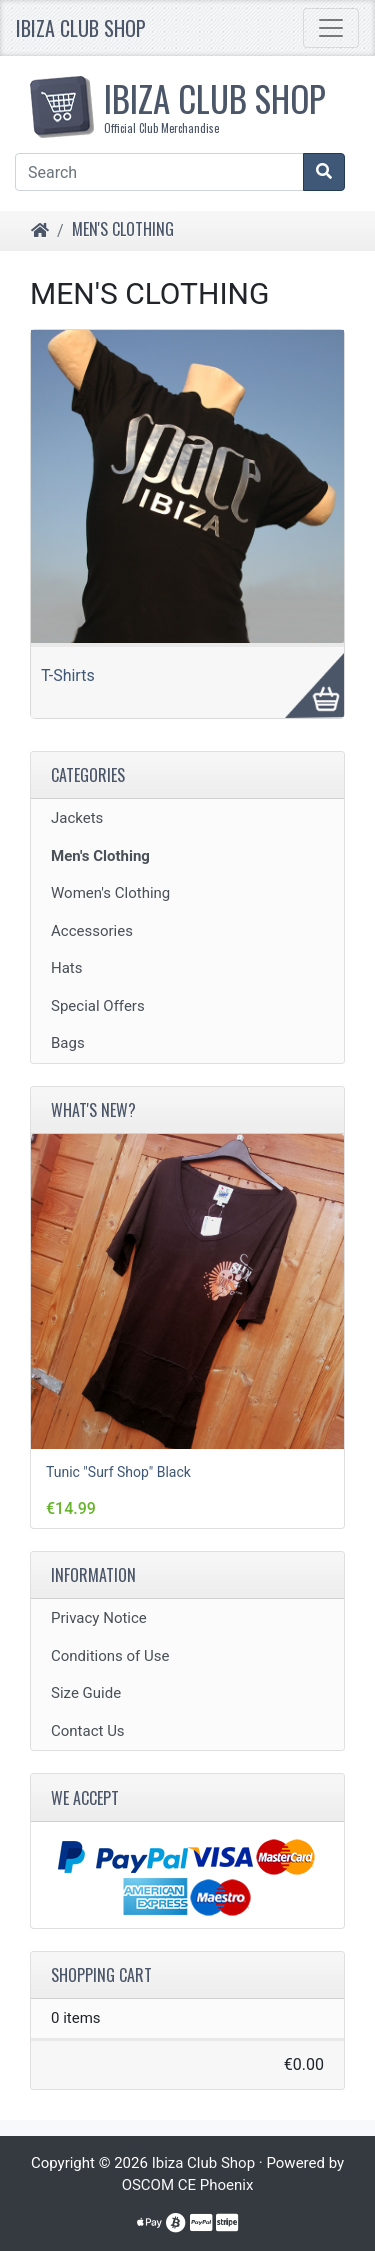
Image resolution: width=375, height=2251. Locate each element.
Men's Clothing (123, 229)
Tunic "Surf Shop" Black (118, 1472)
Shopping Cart (101, 1975)
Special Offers (98, 1006)
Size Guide (86, 1693)
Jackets (77, 818)
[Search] (159, 172)
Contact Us (88, 1731)
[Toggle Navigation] (331, 28)
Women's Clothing (110, 893)
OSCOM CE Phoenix (188, 2185)
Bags (68, 1043)
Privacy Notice (99, 1618)
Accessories (92, 931)
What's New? (93, 1110)
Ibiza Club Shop (81, 28)
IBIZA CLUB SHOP (195, 104)
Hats (67, 968)
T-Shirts (68, 675)
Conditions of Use (110, 1656)
